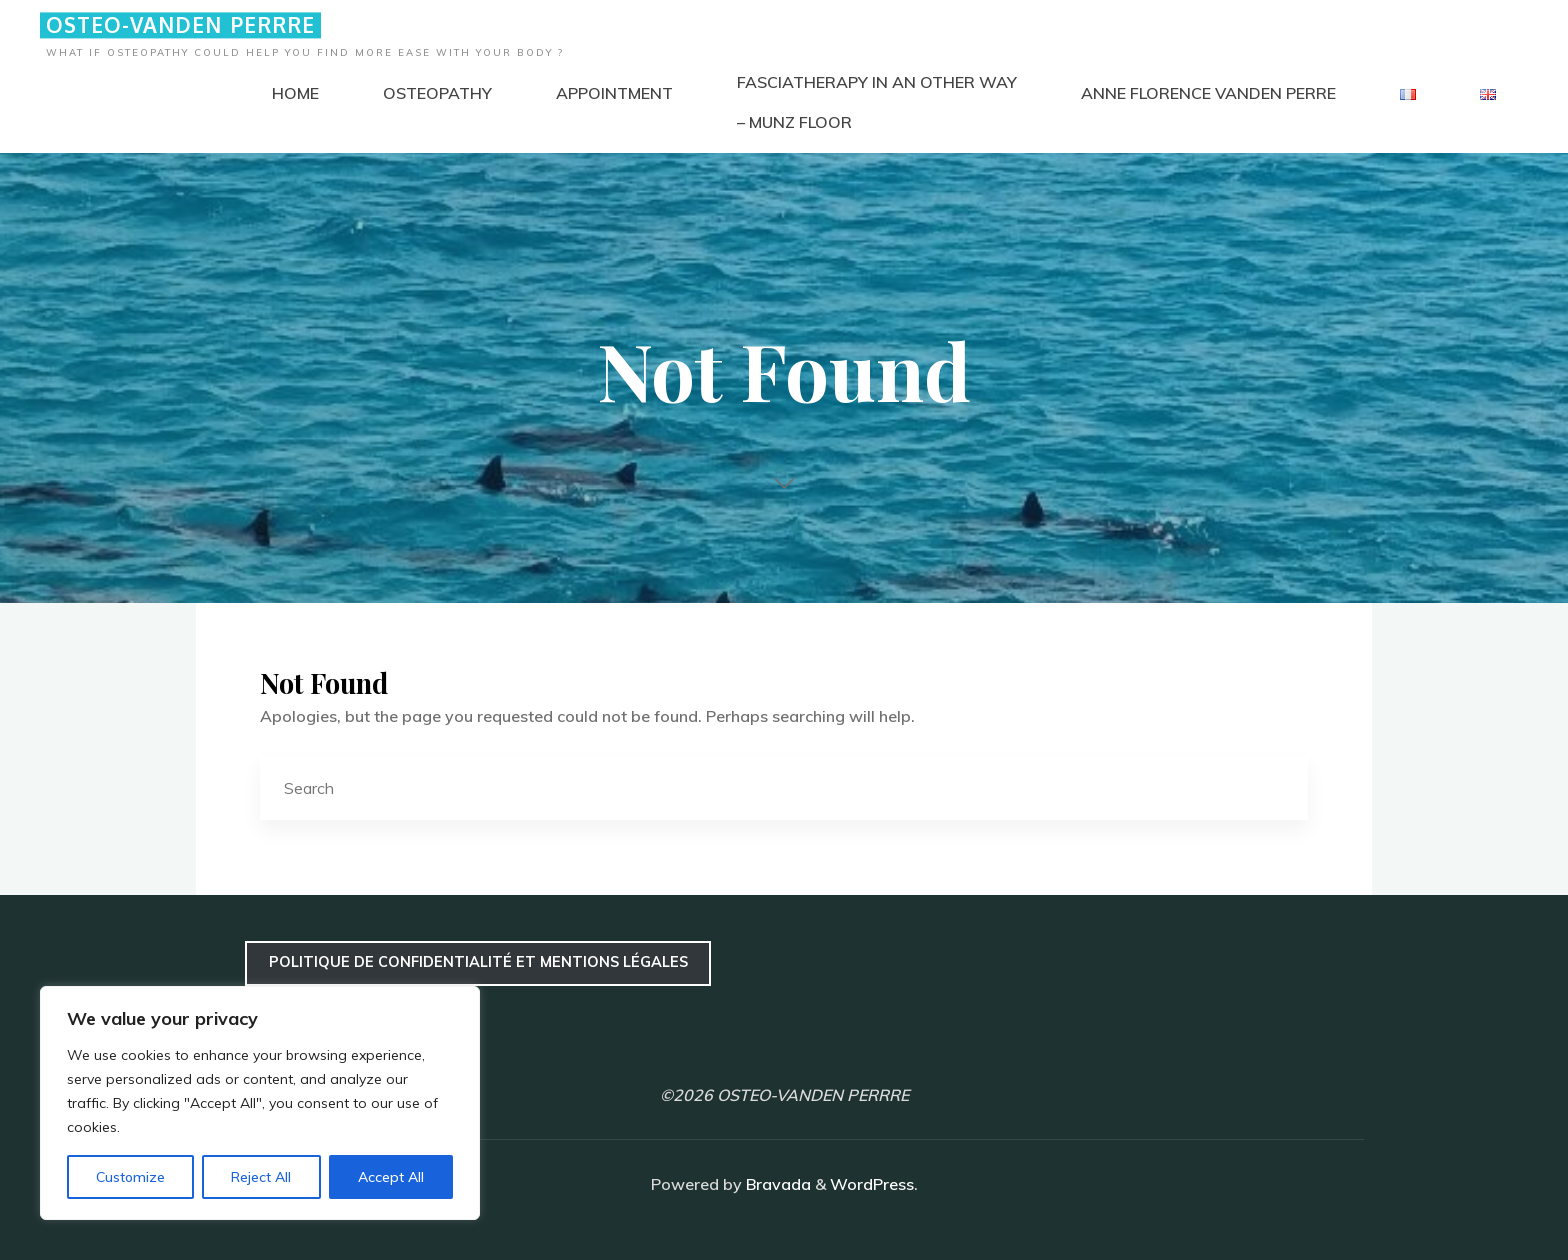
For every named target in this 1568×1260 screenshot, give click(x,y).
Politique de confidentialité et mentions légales (478, 962)
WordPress (872, 1184)
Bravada (776, 1184)
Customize (130, 1177)
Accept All (391, 1177)
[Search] (1276, 789)
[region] (260, 1103)
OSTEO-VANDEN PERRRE (180, 25)
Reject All (261, 1177)
